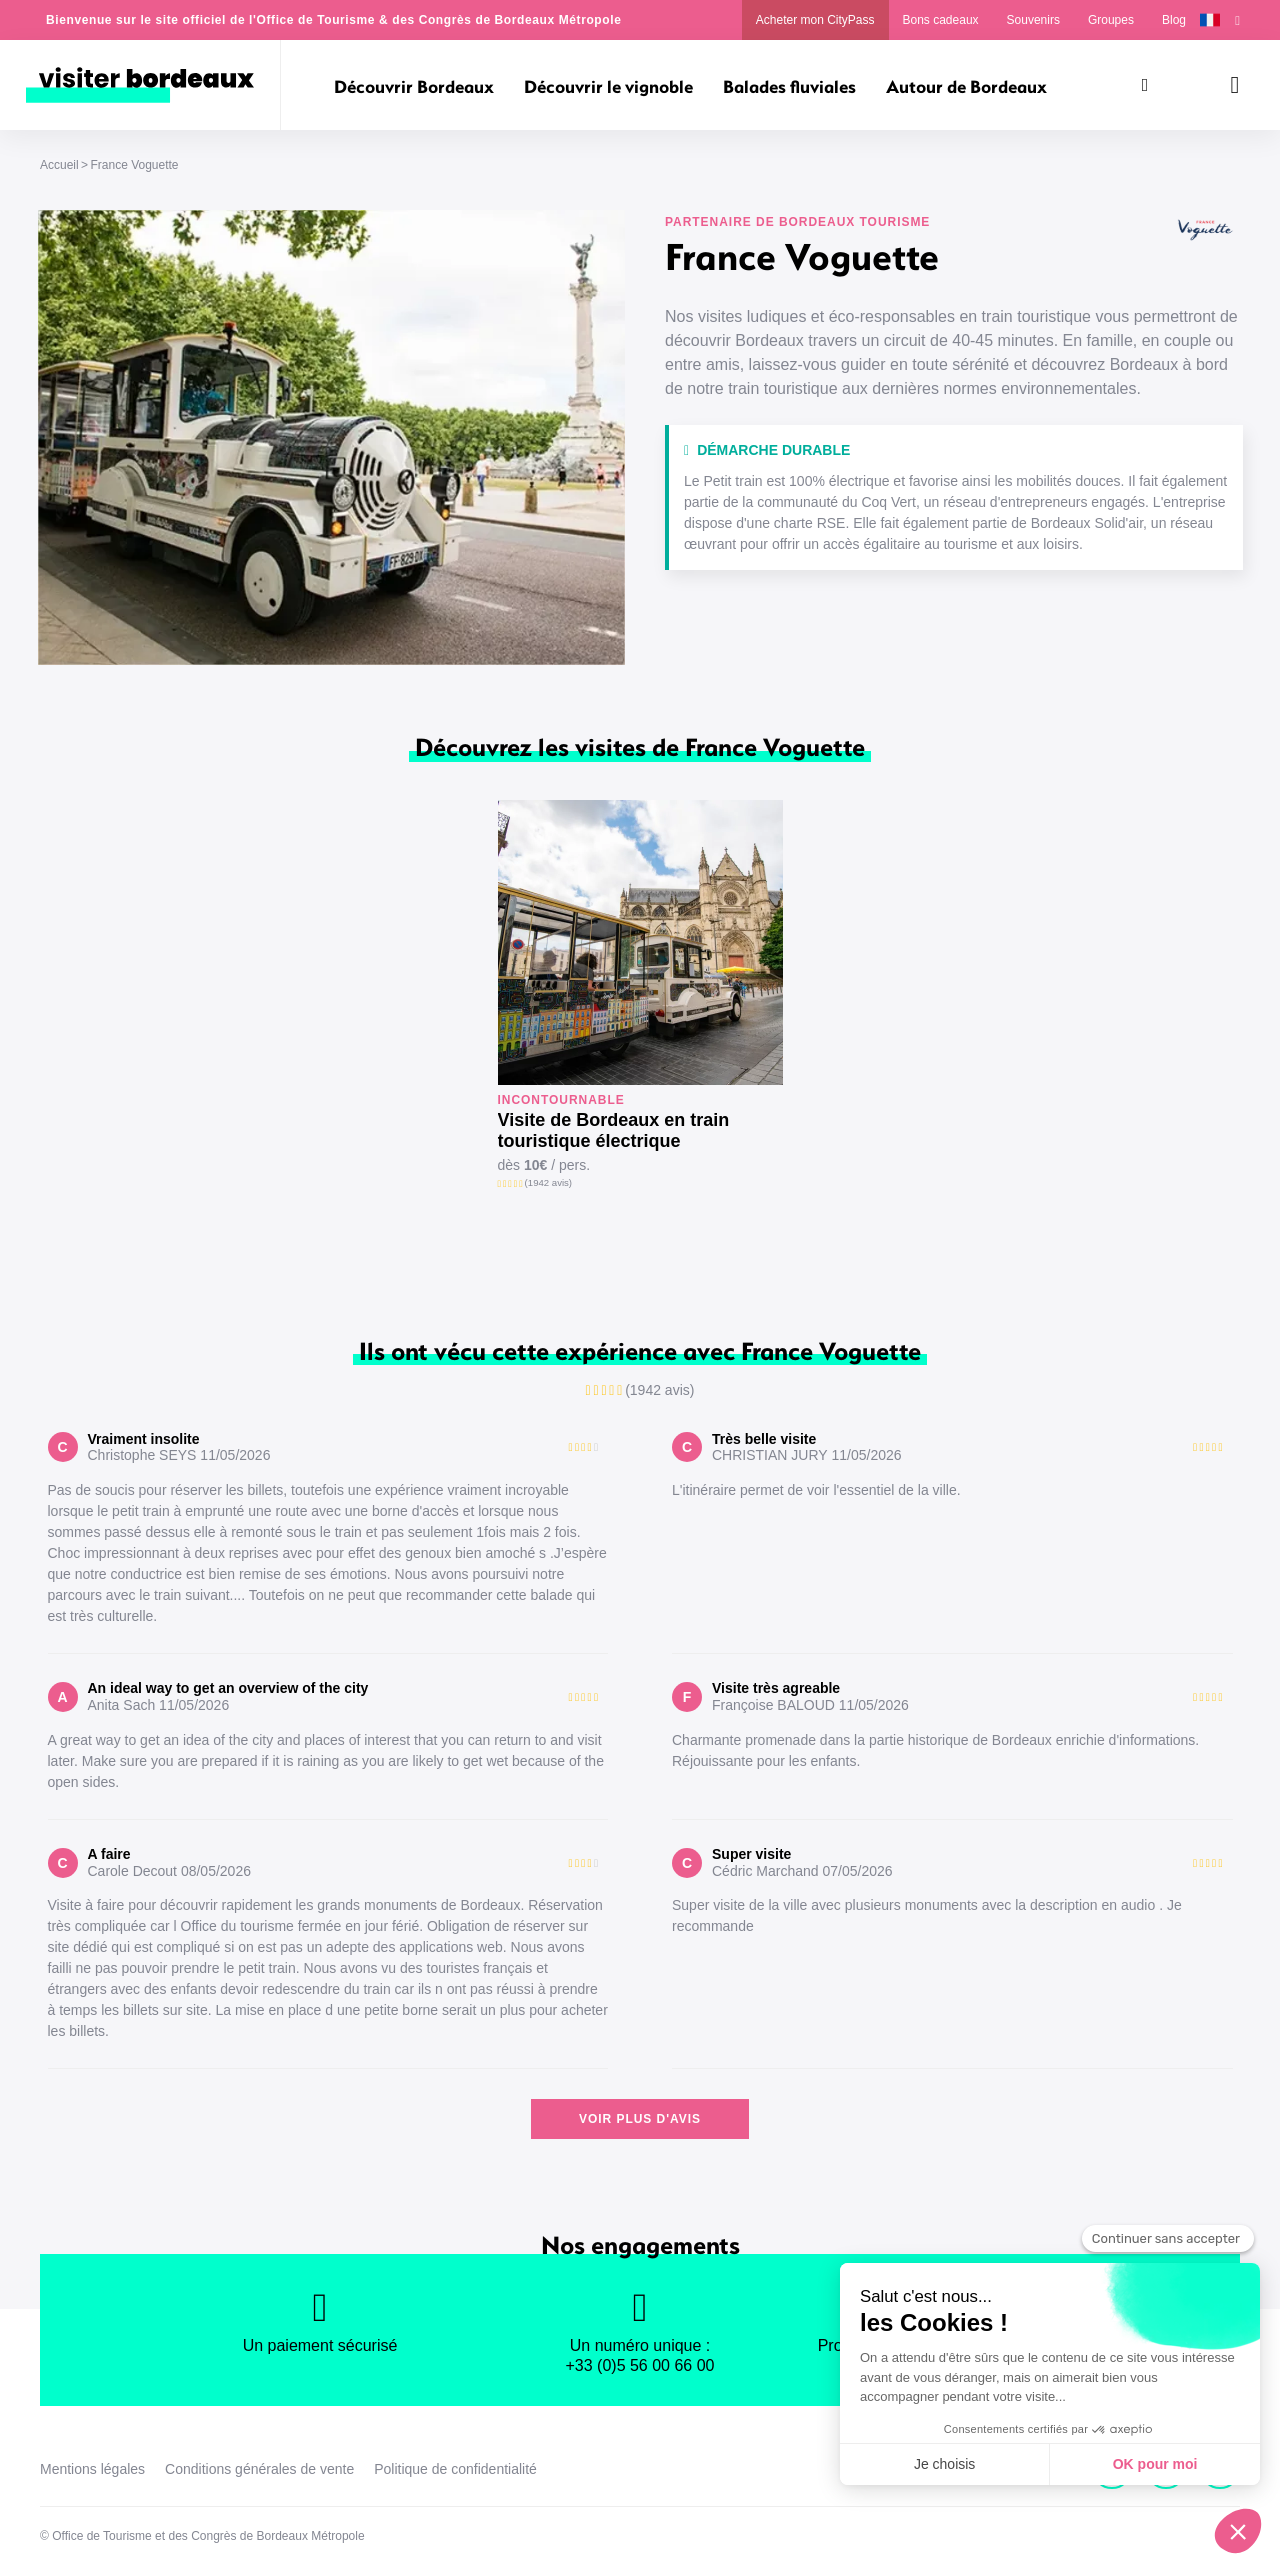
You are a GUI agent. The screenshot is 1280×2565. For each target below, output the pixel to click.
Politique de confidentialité (455, 2469)
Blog (1174, 20)
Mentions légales (92, 2469)
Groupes (1111, 20)
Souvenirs (1033, 20)
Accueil (59, 165)
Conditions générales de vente (259, 2469)
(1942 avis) (548, 1182)
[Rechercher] (1145, 85)
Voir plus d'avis (640, 2119)
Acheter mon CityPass (815, 20)
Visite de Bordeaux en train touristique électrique (614, 1130)
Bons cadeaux (941, 20)
